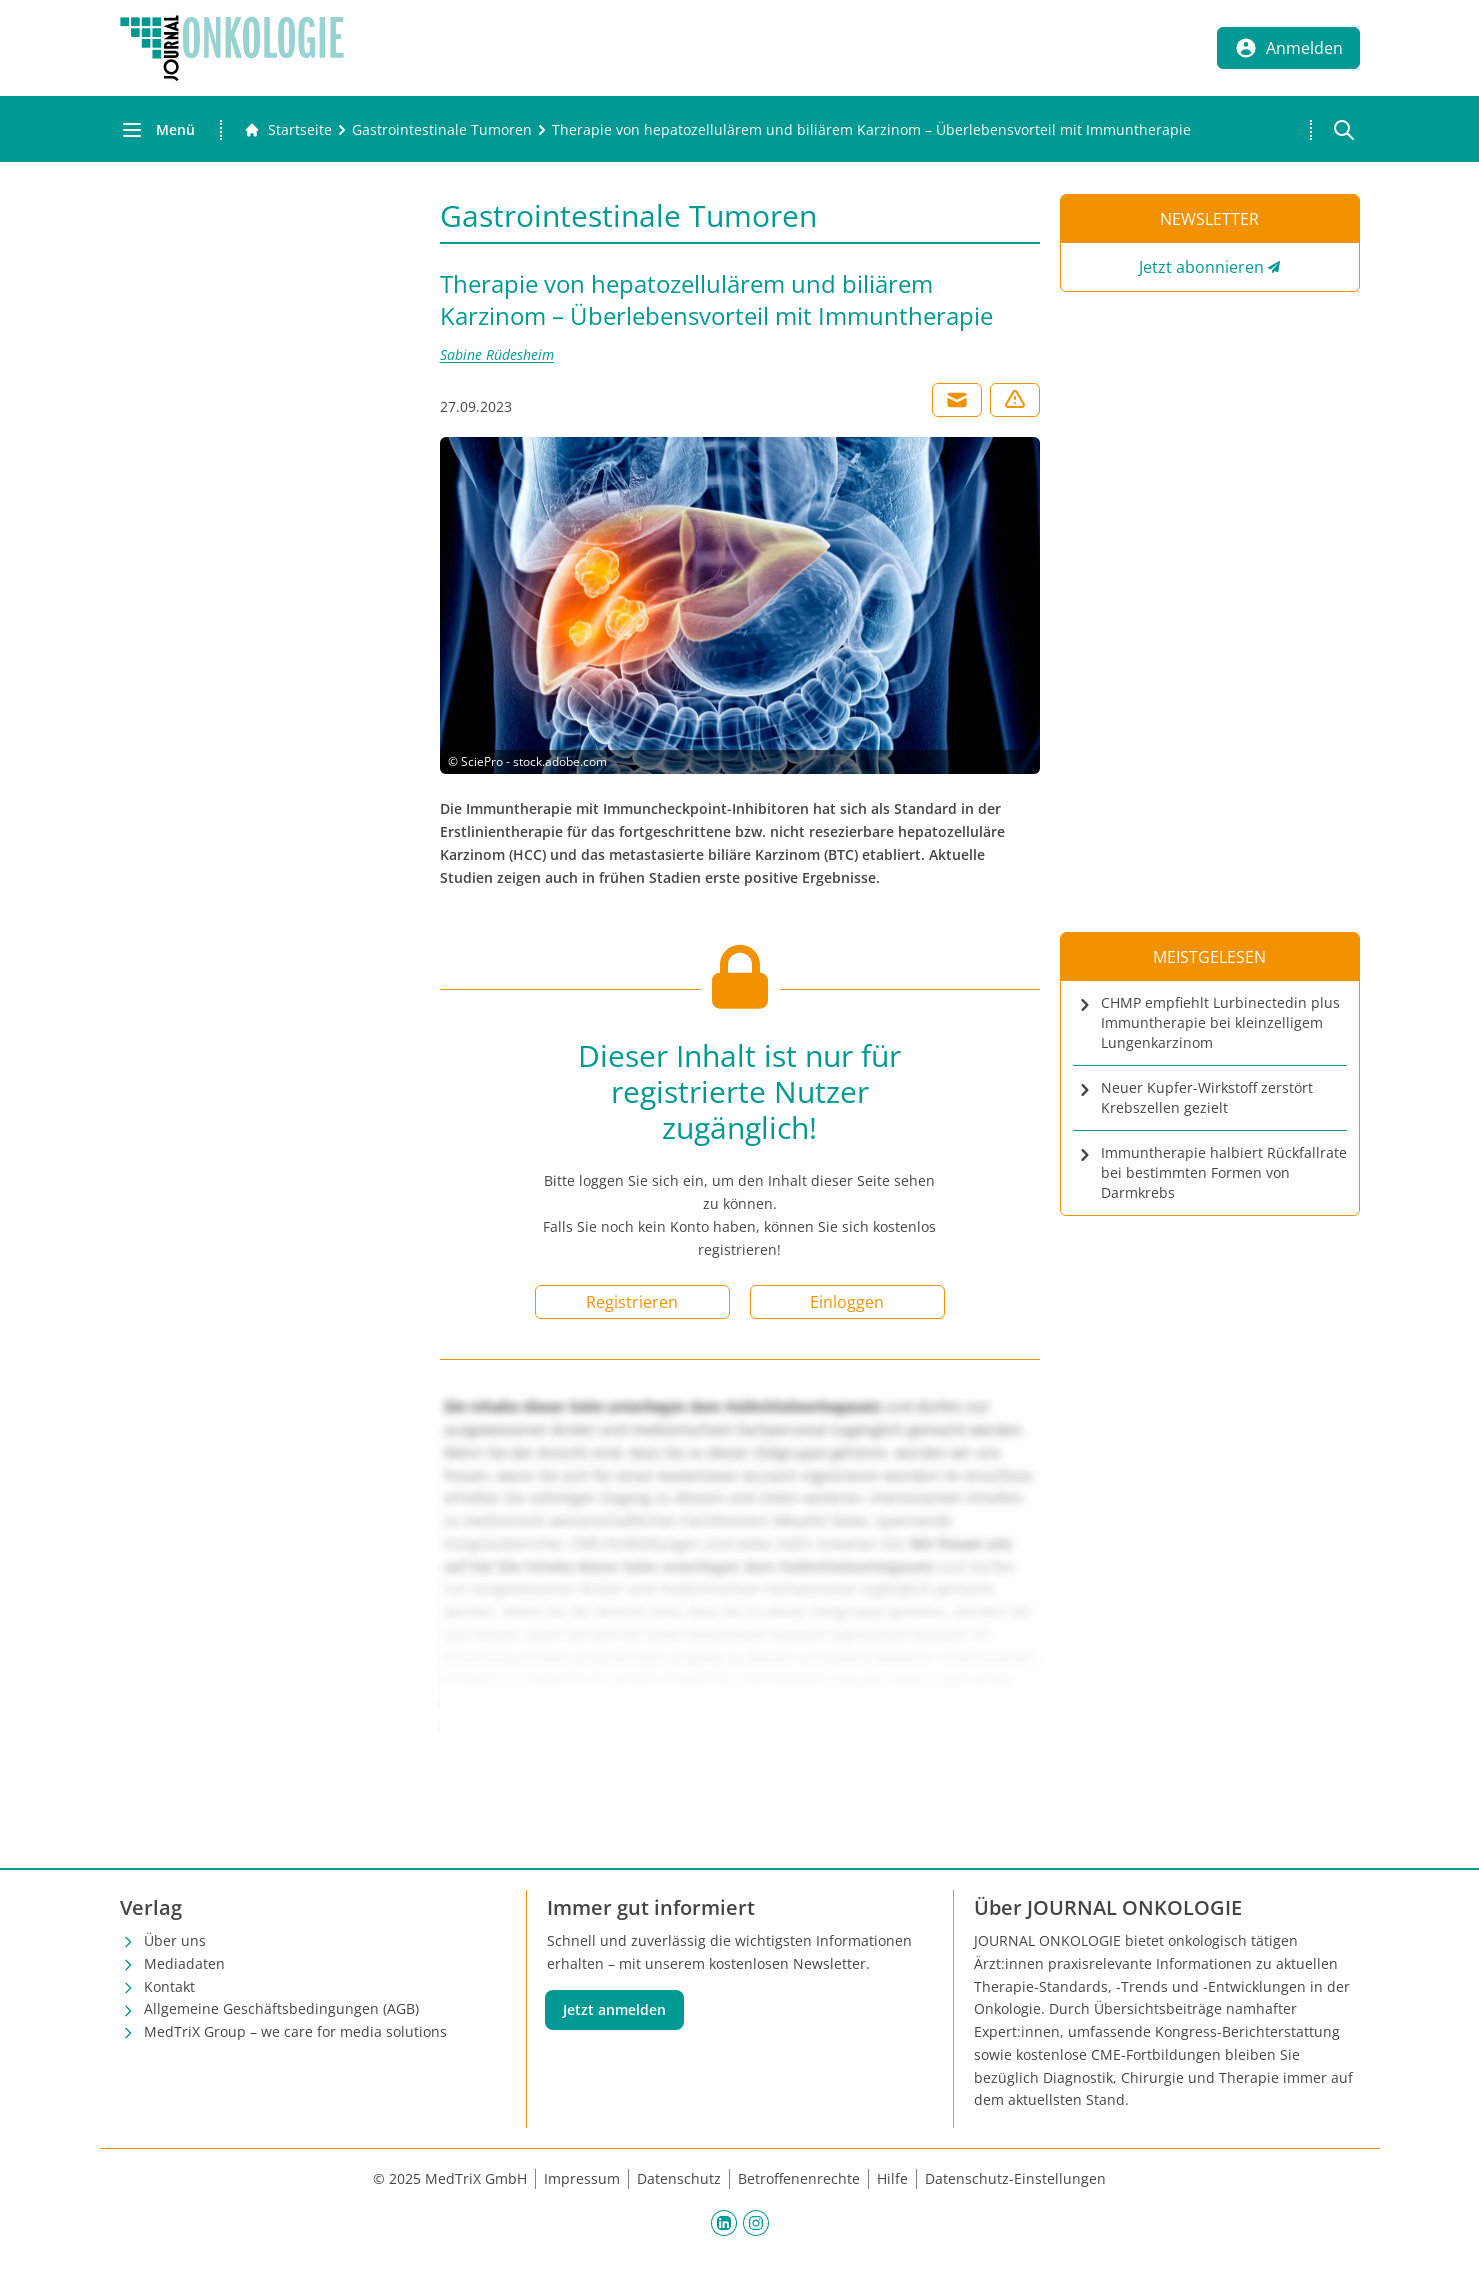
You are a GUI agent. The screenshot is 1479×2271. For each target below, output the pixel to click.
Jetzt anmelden (614, 2009)
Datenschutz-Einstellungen (1015, 2178)
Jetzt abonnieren (1201, 267)
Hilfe (892, 2178)
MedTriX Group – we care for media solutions (295, 2031)
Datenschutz (679, 2178)
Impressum (582, 2178)
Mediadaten (184, 1963)
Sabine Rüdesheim (497, 354)
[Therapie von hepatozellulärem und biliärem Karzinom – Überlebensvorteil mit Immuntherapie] (871, 130)
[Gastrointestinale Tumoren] (442, 130)
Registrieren (632, 1302)
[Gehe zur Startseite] (288, 130)
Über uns (175, 1940)
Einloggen (847, 1302)
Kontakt (169, 1986)
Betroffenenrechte (799, 2178)
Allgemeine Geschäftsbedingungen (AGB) (281, 2008)
